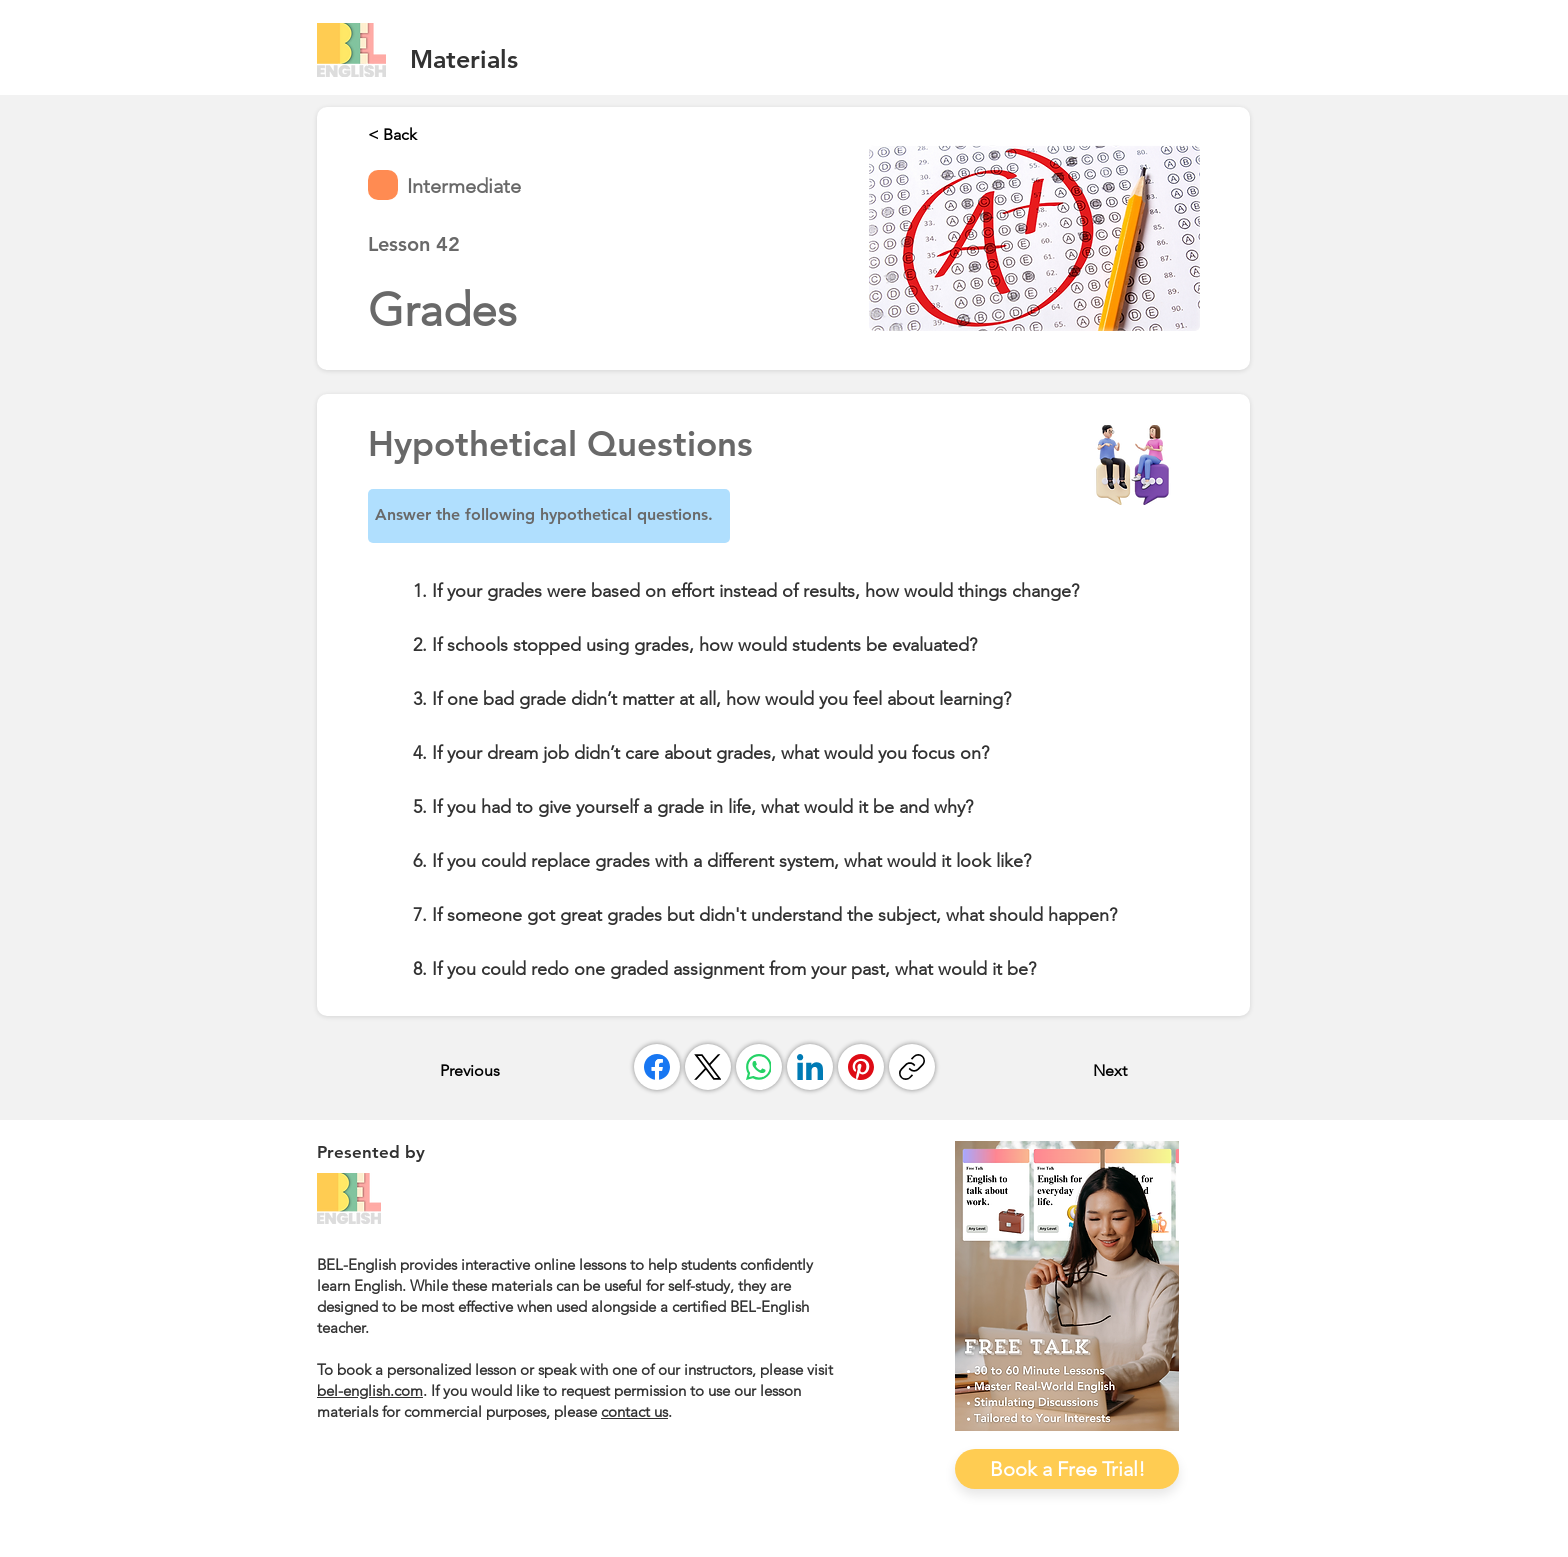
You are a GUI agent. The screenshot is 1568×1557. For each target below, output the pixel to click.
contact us (634, 1411)
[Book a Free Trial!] (1067, 1469)
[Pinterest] (861, 1067)
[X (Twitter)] (708, 1067)
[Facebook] (657, 1067)
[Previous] (506, 1070)
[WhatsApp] (759, 1067)
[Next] (1077, 1070)
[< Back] (434, 134)
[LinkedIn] (810, 1067)
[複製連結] (912, 1067)
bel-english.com (370, 1390)
